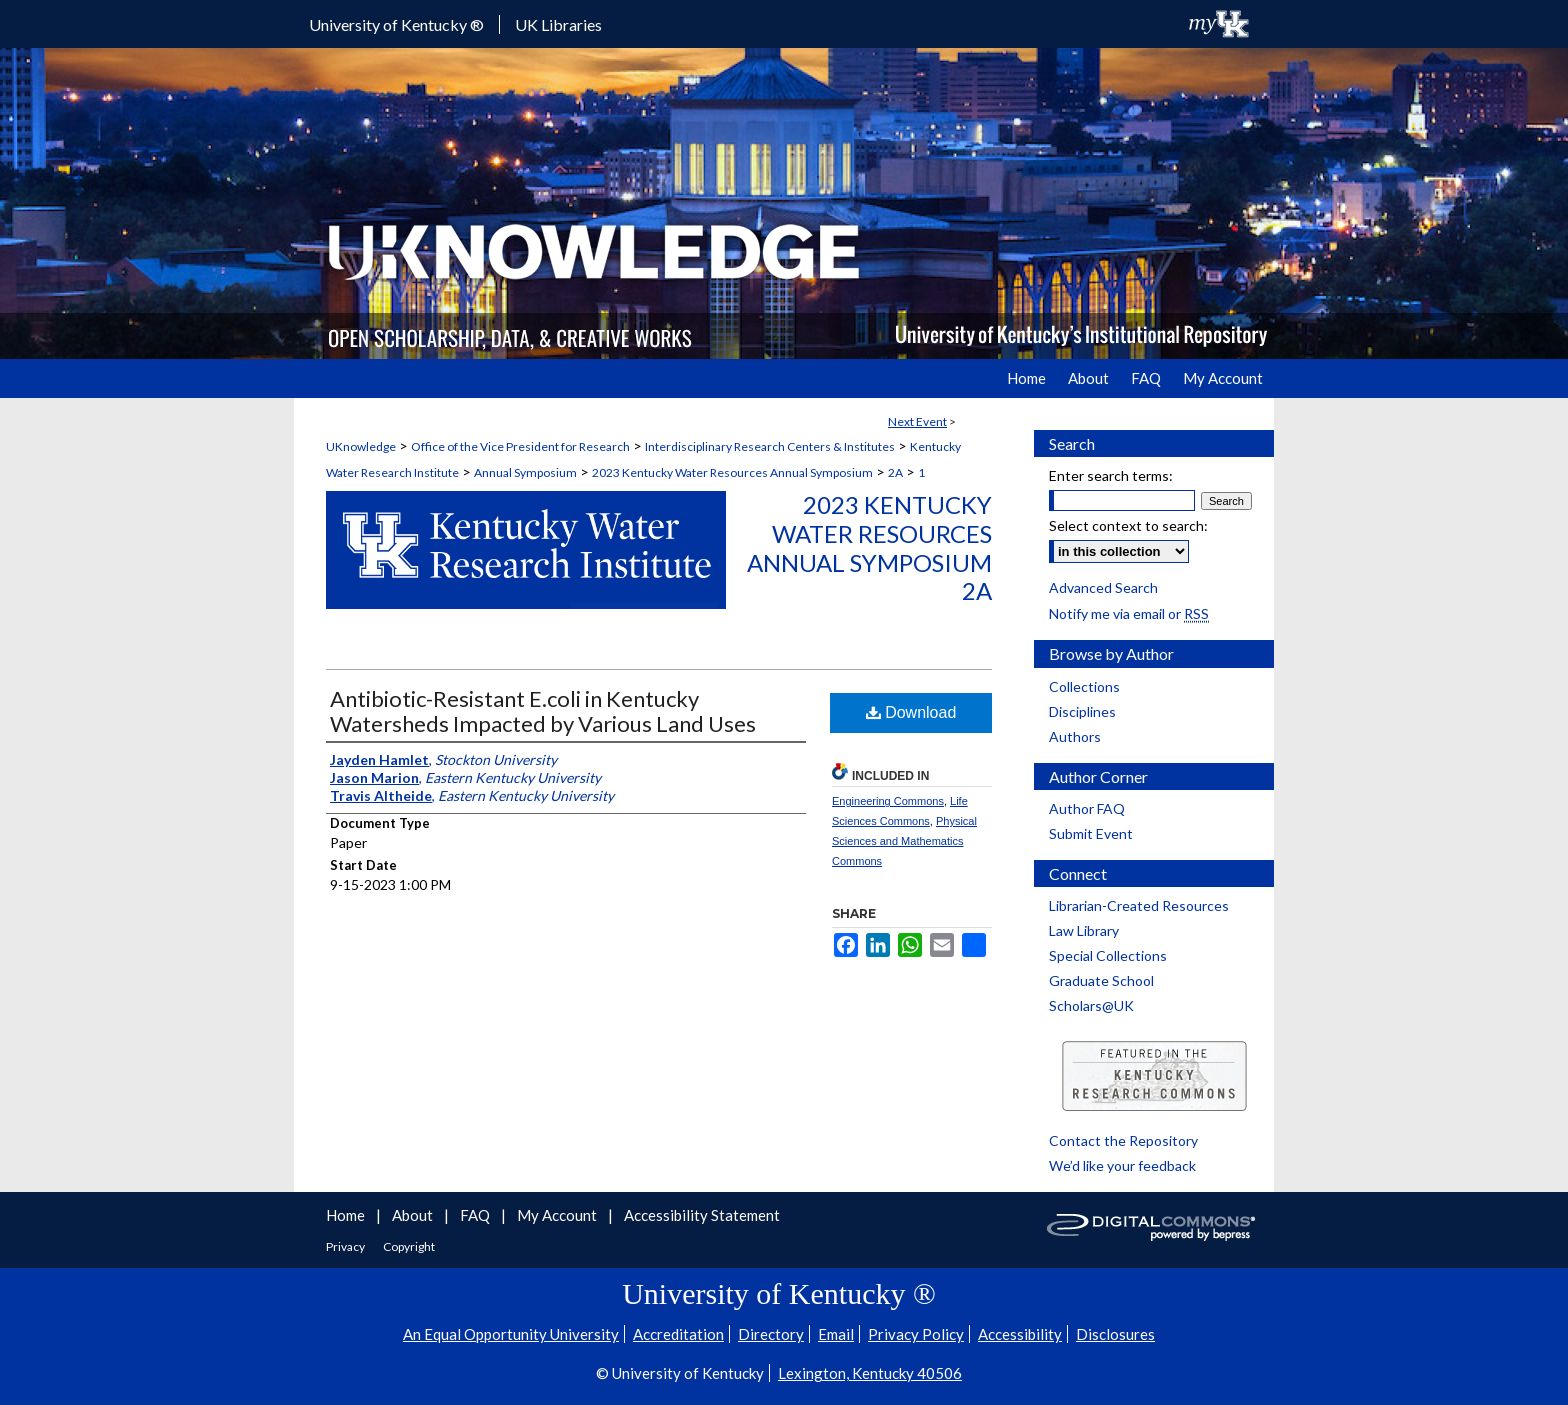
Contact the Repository (1123, 1140)
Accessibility (1020, 1334)
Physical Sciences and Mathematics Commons (904, 841)
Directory (771, 1334)
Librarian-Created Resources (1139, 905)
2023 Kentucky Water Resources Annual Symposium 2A (869, 547)
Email (836, 1334)
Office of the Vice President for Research (520, 446)
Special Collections (1108, 955)
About (414, 1215)
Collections (1084, 686)
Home (347, 1215)
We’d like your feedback (1122, 1165)
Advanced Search (1103, 587)
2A (895, 472)
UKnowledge (361, 446)
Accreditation (678, 1334)
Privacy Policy (916, 1334)
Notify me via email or (1129, 613)
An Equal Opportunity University (511, 1334)
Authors (1075, 736)
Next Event (917, 421)
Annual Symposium (525, 472)
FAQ (476, 1215)
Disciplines (1082, 711)
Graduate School (1101, 980)
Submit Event (1091, 833)
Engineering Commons (888, 801)
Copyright (409, 1246)
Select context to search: (1128, 525)
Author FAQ (1087, 808)
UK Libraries (558, 24)
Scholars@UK (1091, 1005)
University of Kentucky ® (396, 24)
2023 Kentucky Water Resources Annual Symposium (732, 472)
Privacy (346, 1246)
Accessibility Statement (702, 1215)
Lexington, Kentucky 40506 (870, 1373)
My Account (558, 1215)
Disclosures (1115, 1334)
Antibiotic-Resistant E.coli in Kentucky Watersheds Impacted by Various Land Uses (543, 711)
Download (911, 712)
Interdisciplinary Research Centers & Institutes (770, 446)
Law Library (1084, 930)
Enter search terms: (1111, 475)
